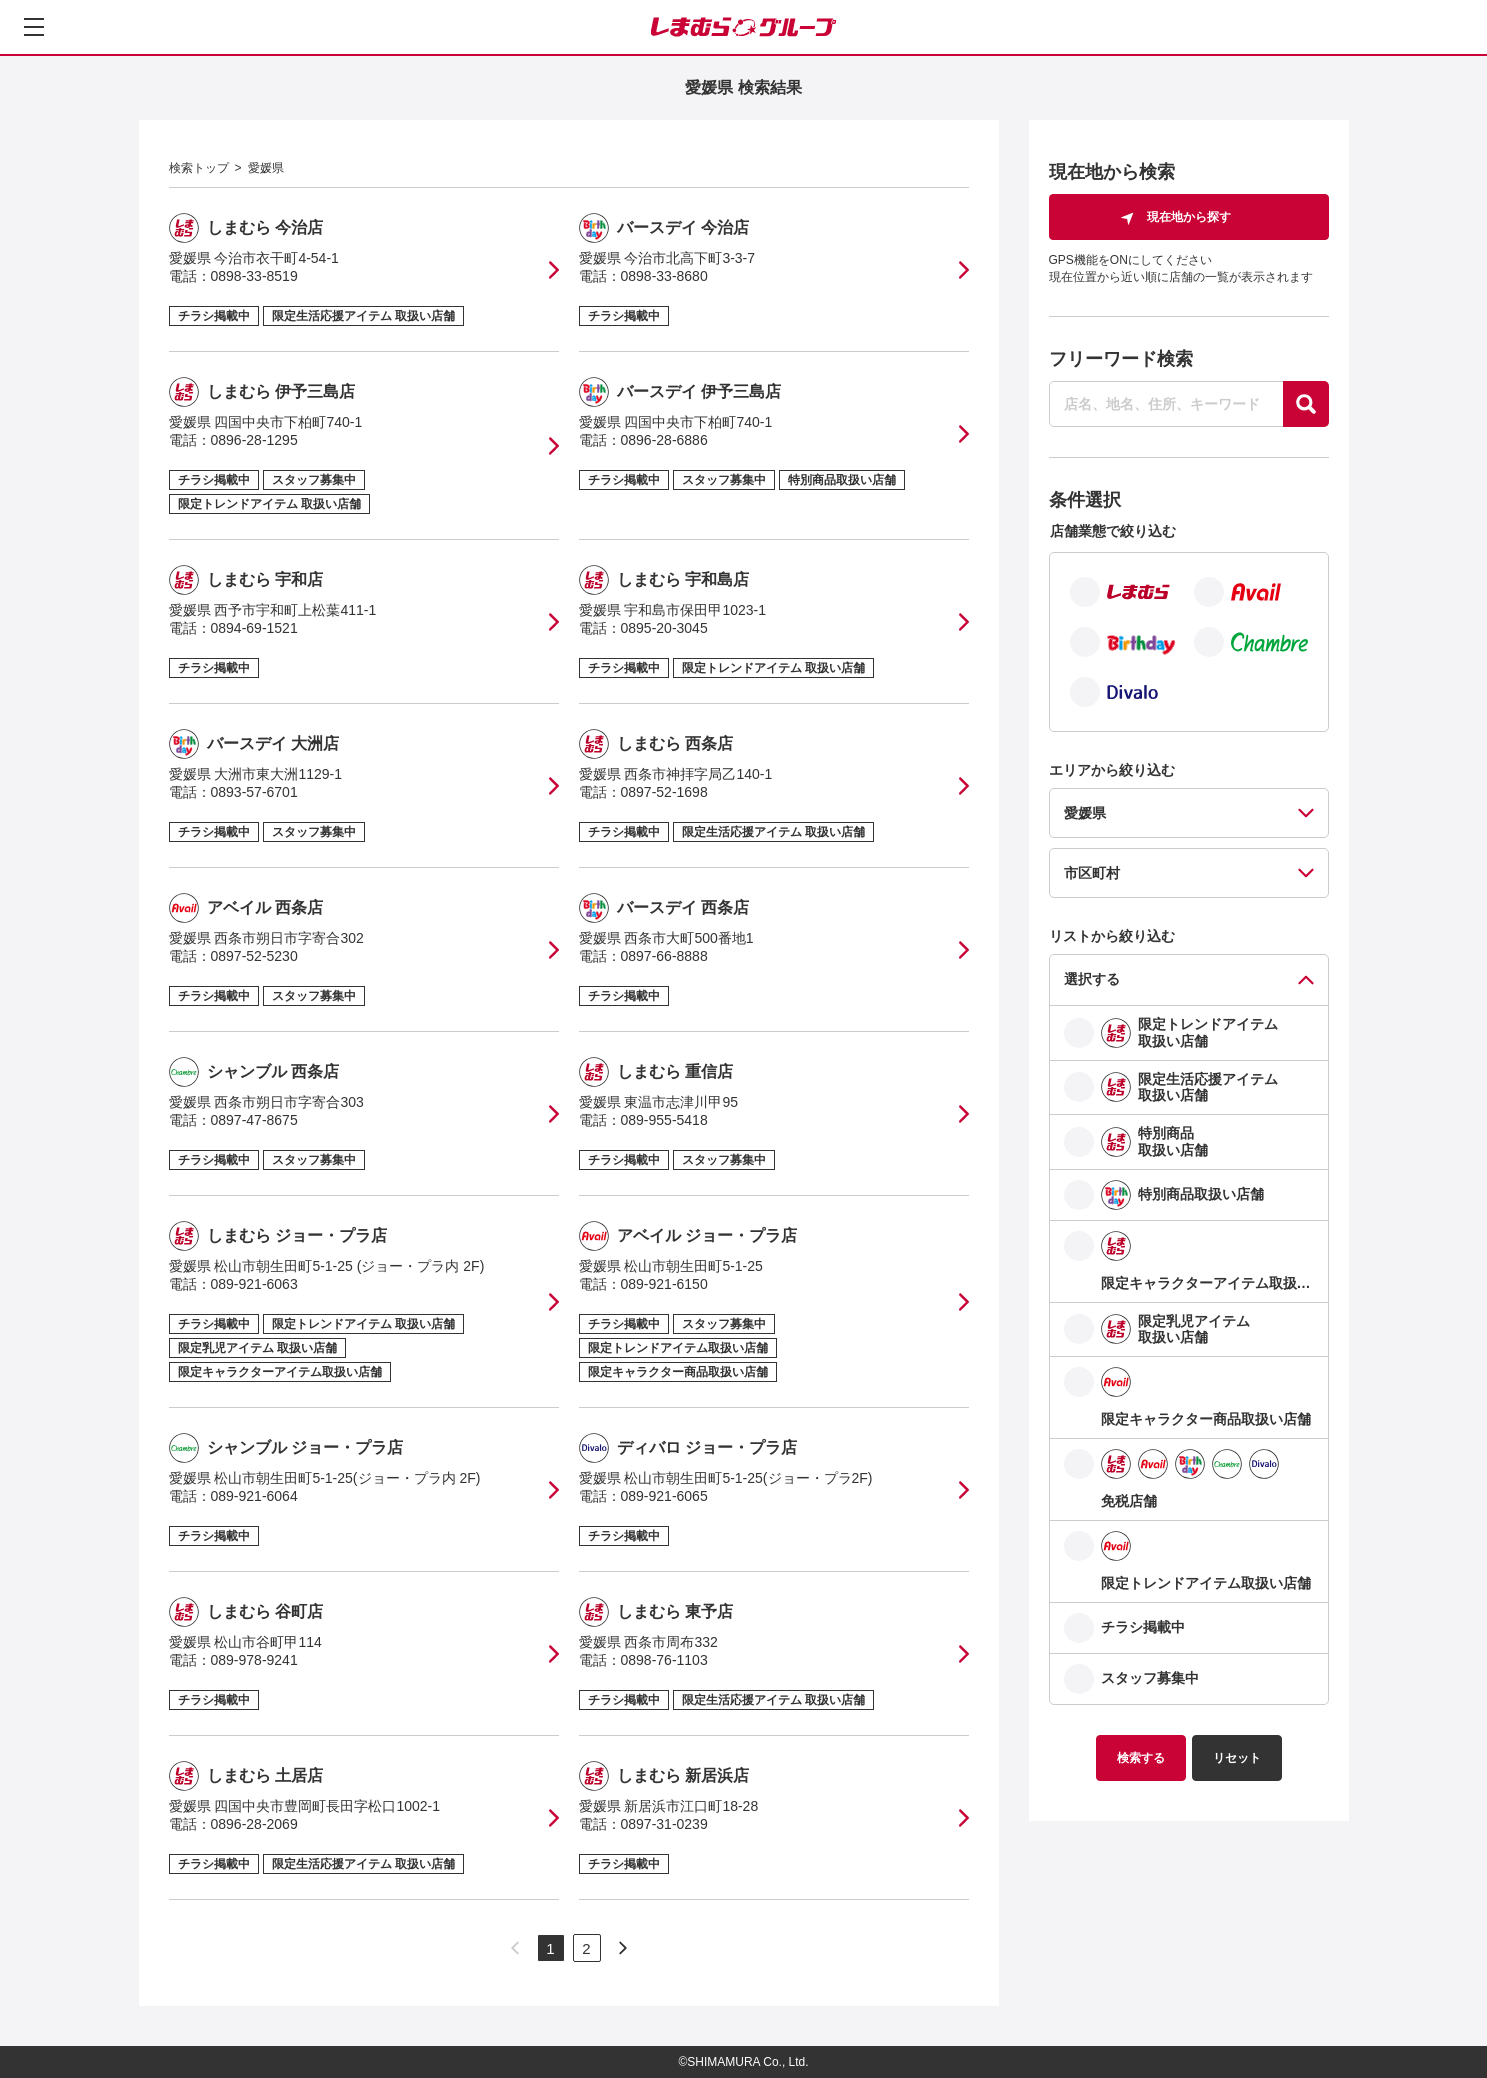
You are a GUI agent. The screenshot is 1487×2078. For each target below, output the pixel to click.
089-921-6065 (664, 1496)
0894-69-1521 (254, 628)
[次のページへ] (623, 1948)
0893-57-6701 (254, 792)
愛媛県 (266, 168)
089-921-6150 (664, 1284)
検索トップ (199, 168)
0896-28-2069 (254, 1824)
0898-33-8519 (254, 276)
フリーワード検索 (1121, 359)
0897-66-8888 (664, 956)
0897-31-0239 (664, 1824)
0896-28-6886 (664, 440)
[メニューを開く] (34, 27)
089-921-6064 (254, 1496)
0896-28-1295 (254, 440)
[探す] (1306, 404)
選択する (1092, 979)
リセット (1237, 1758)
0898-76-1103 (664, 1660)
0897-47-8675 (254, 1120)
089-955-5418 (664, 1120)
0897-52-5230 (254, 956)
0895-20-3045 (664, 628)
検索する (1141, 1758)
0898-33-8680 (664, 276)
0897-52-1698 (664, 792)
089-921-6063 (254, 1284)
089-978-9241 (254, 1660)
